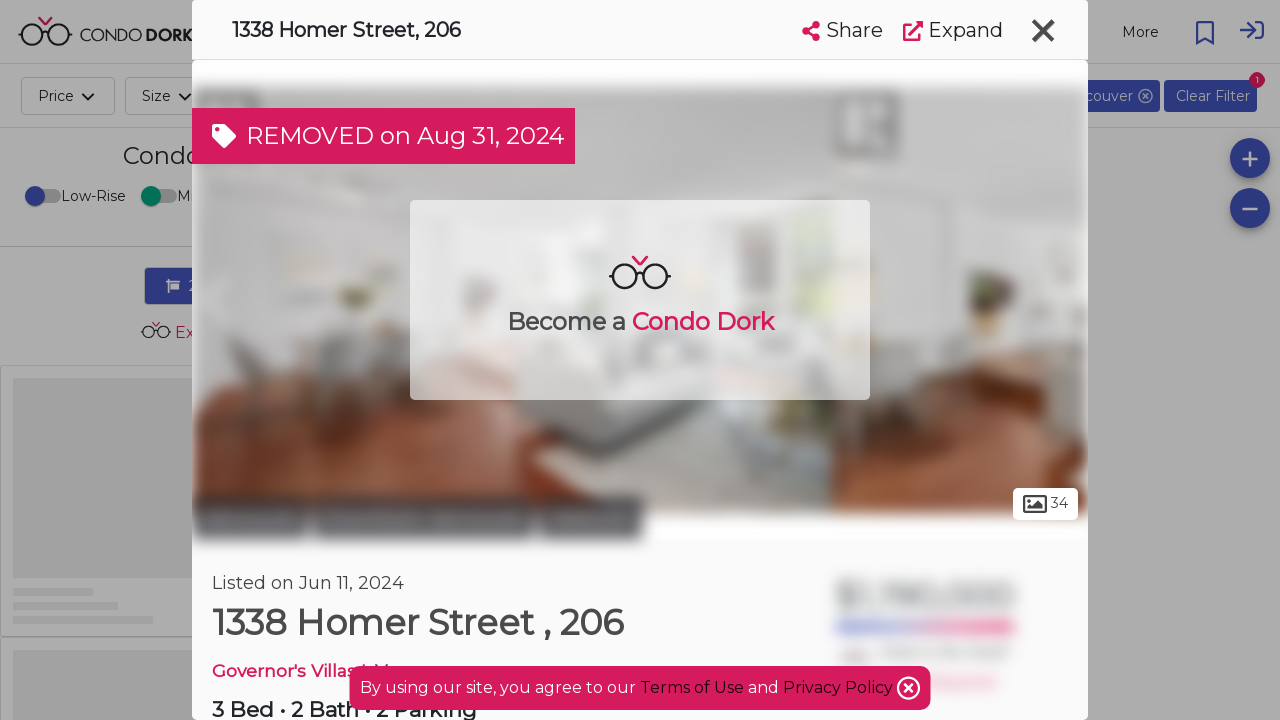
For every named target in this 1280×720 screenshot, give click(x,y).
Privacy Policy (840, 687)
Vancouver (250, 518)
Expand (953, 30)
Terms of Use (692, 687)
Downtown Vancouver (423, 518)
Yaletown (590, 518)
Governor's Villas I (289, 670)
